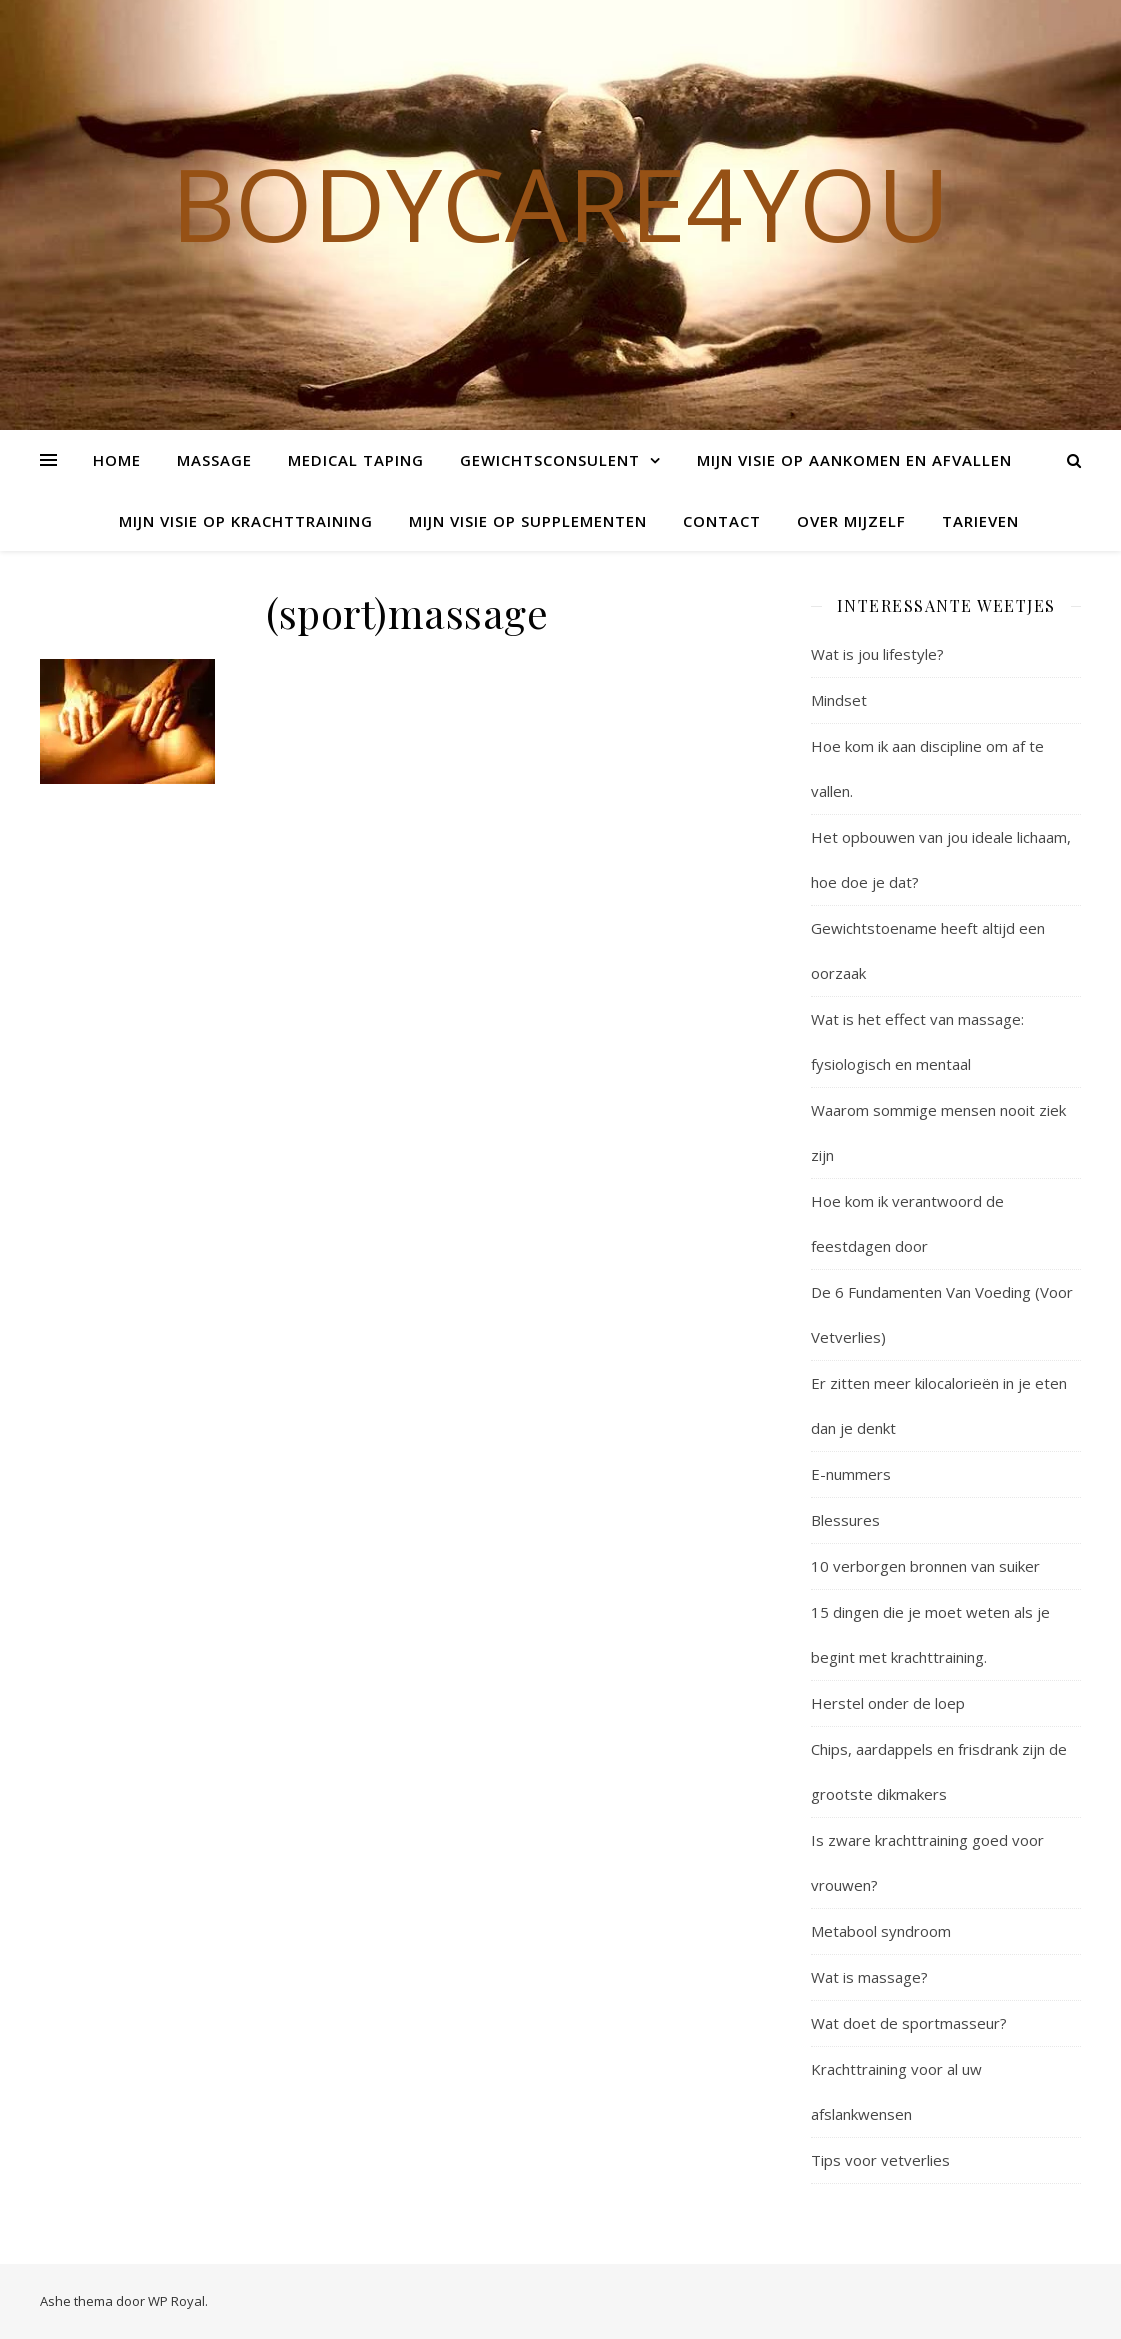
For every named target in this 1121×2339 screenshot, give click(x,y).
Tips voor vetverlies (880, 2160)
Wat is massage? (869, 1977)
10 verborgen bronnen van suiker (925, 1566)
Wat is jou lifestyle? (877, 654)
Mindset (839, 700)
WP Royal (176, 2301)
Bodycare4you (560, 203)
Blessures (845, 1520)
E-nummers (851, 1474)
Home (117, 460)
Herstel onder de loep (888, 1703)
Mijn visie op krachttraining (246, 521)
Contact (722, 521)
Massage (214, 460)
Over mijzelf (851, 521)
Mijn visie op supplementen (528, 521)
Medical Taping (356, 460)
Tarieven (980, 521)
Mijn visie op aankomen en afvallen (854, 460)
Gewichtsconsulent (550, 460)
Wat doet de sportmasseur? (909, 2023)
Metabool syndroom (881, 1931)
